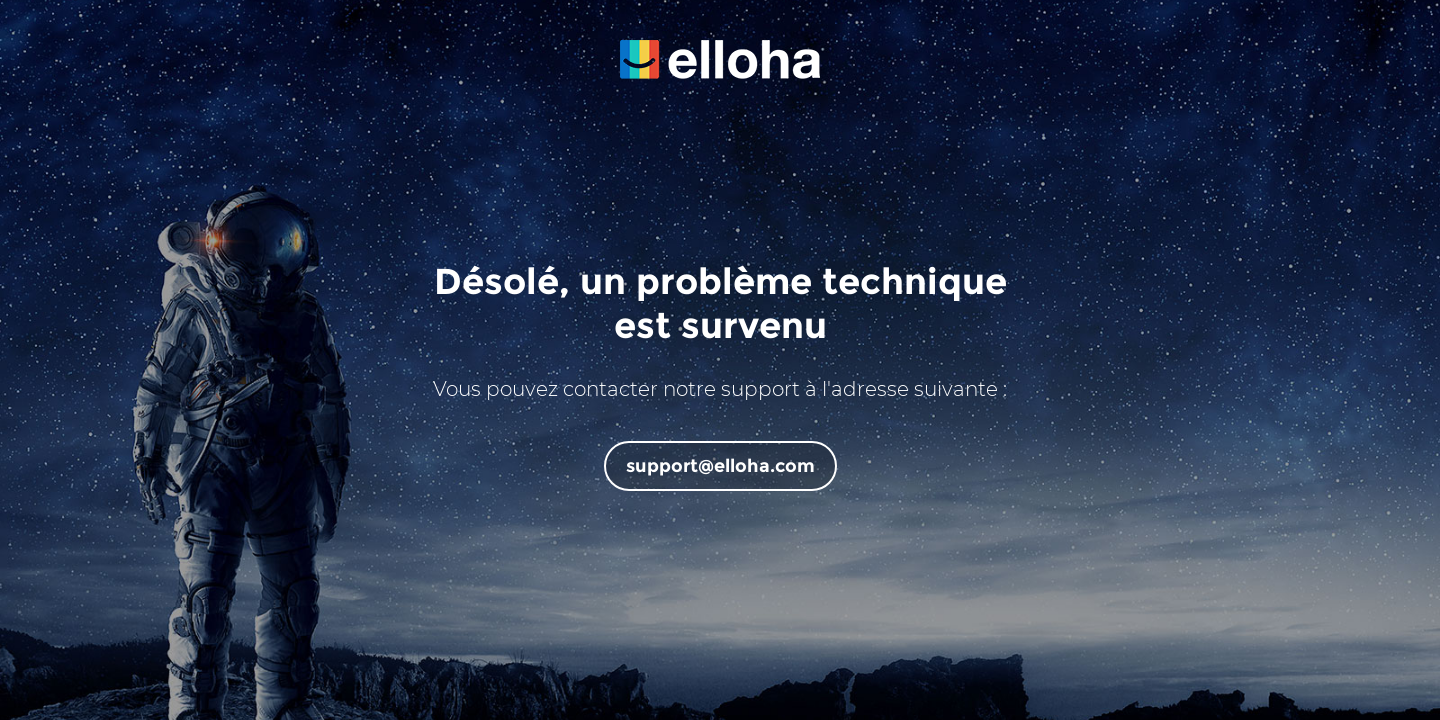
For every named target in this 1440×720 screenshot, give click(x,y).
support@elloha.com (720, 466)
